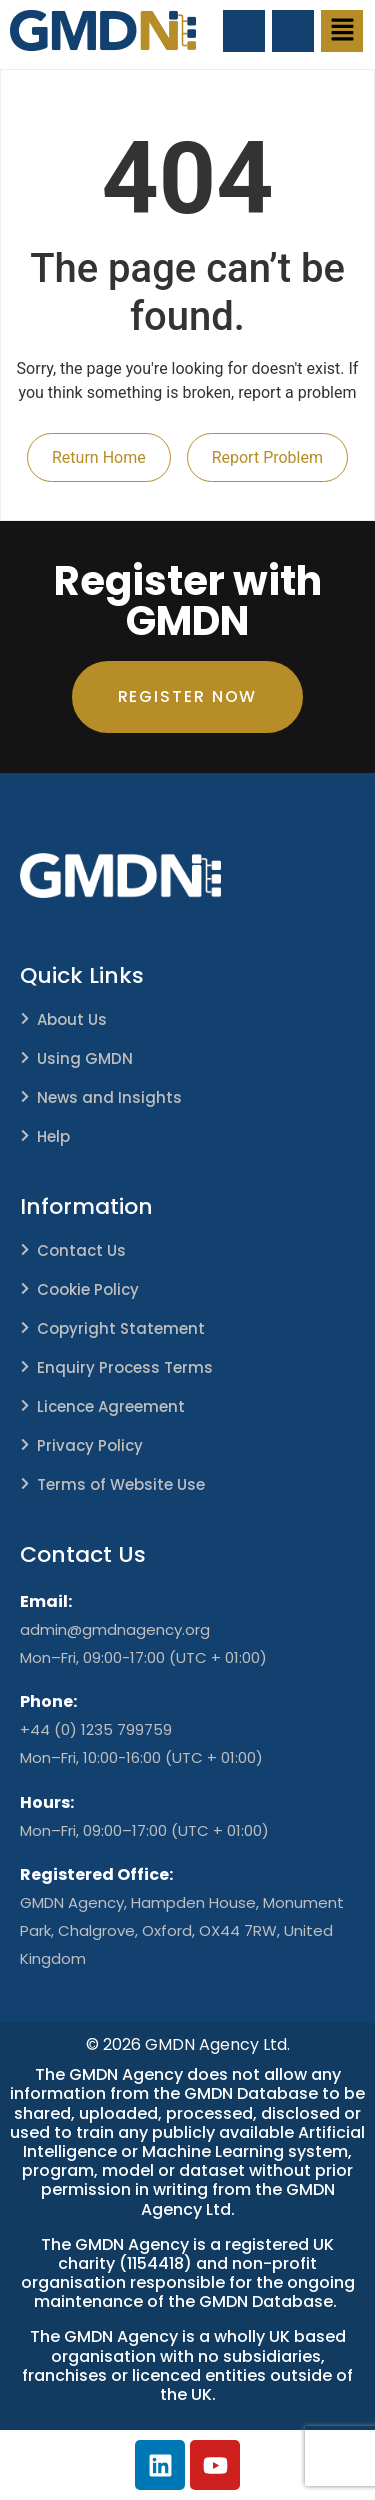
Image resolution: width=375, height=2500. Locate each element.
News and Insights (109, 1097)
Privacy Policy (90, 1445)
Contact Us (81, 1250)
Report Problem (267, 457)
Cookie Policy (88, 1289)
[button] (342, 31)
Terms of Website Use (121, 1484)
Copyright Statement (121, 1328)
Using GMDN (85, 1058)
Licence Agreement (111, 1406)
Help (53, 1136)
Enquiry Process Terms (125, 1367)
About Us (72, 1019)
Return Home (99, 457)
